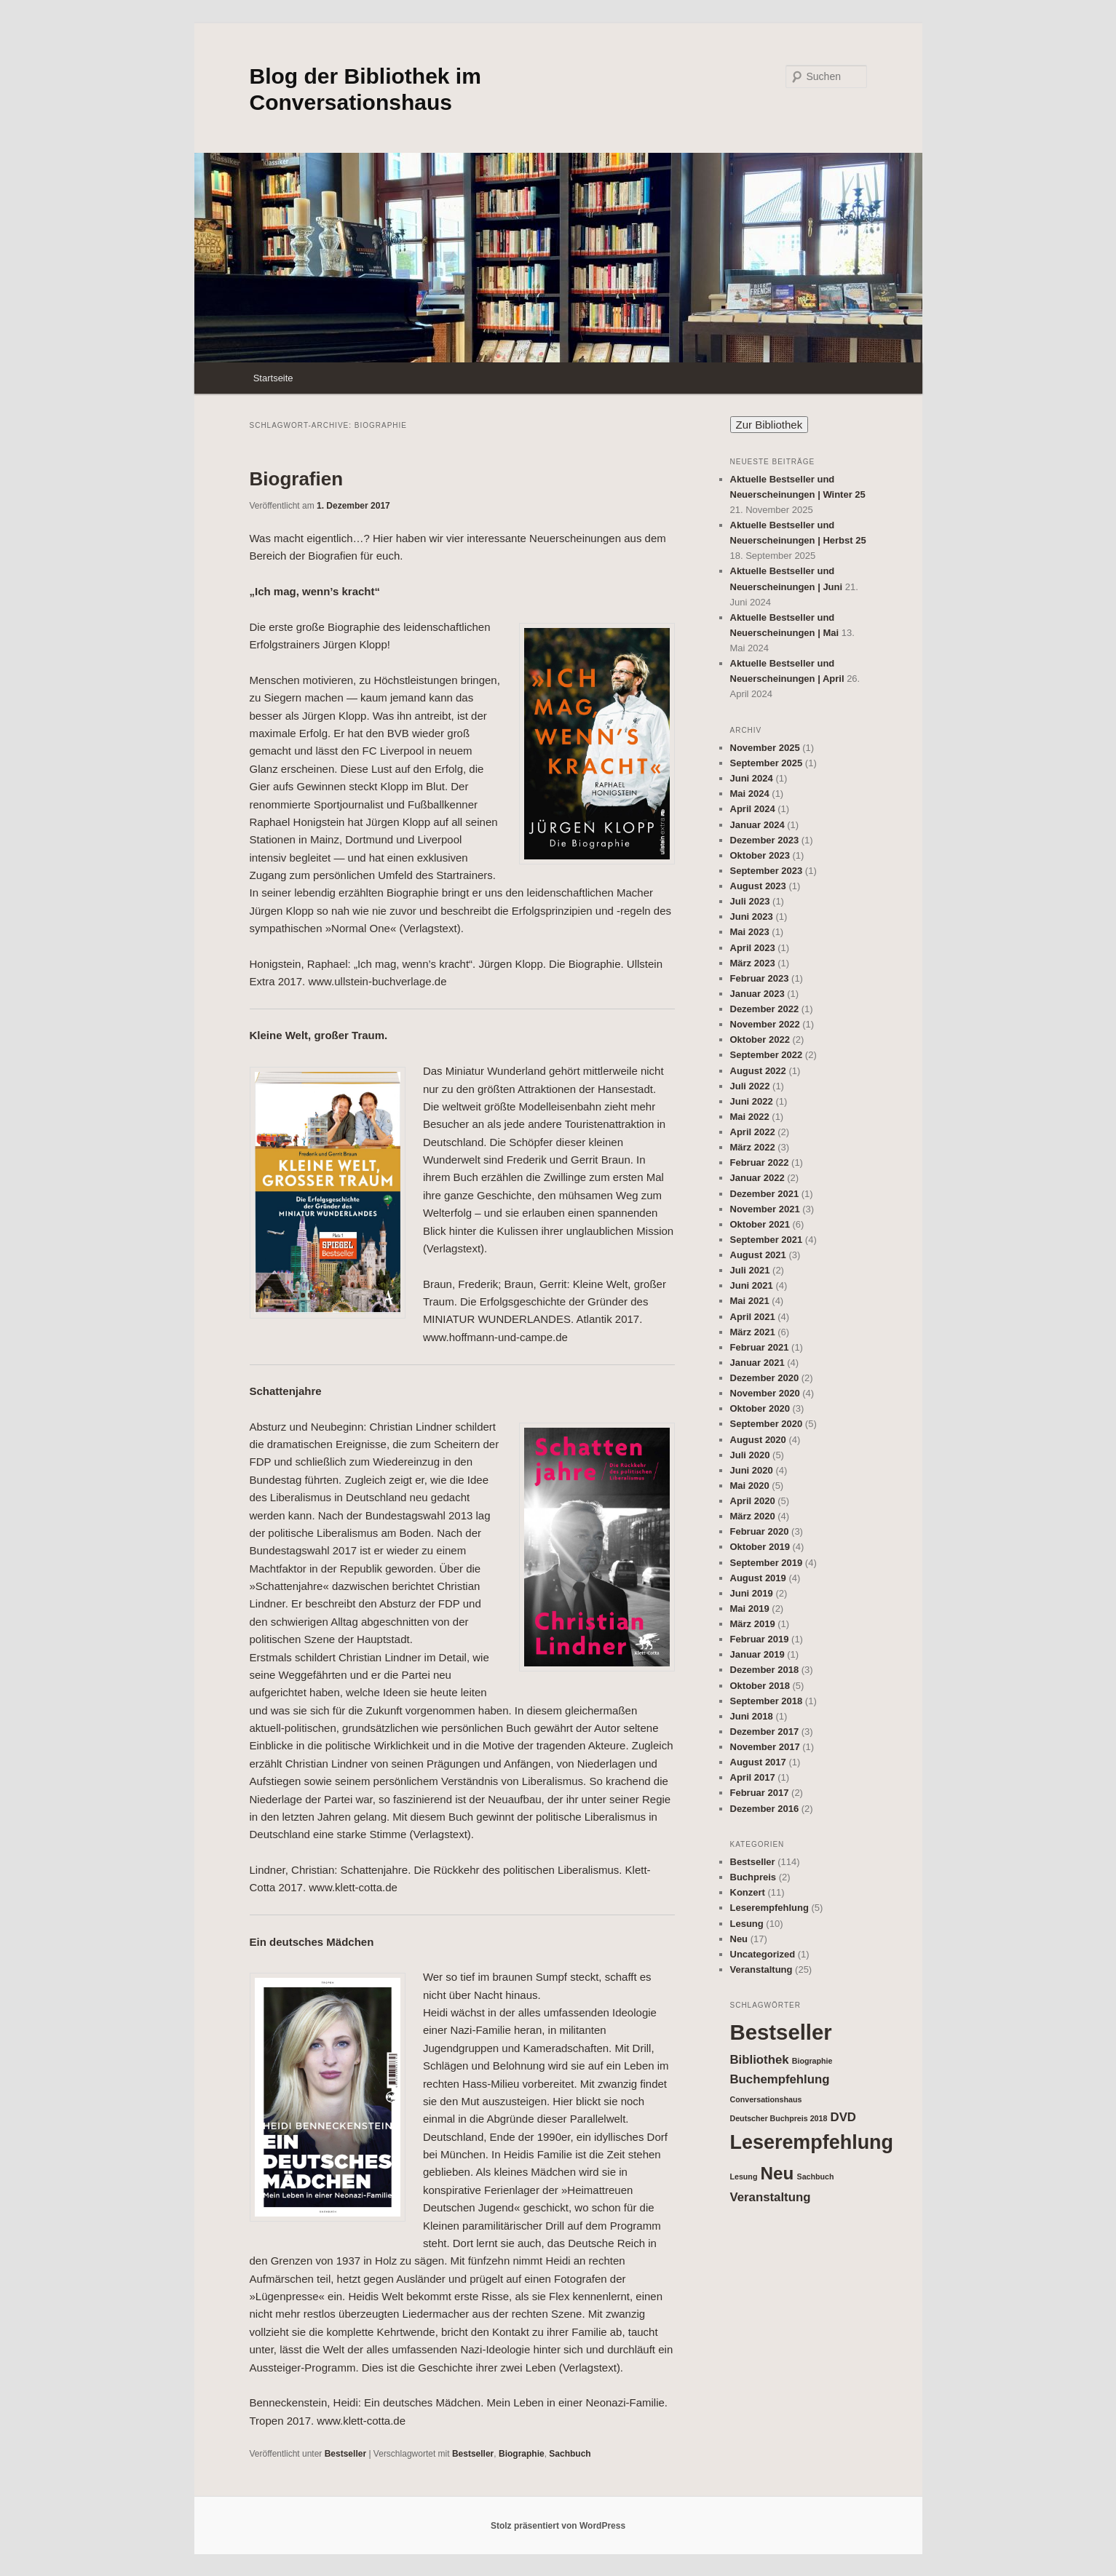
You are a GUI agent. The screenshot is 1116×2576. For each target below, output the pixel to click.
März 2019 (752, 1623)
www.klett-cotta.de (353, 1887)
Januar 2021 (757, 1362)
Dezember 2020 (764, 1377)
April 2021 (752, 1316)
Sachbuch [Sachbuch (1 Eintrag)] (815, 2176)
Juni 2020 (751, 1470)
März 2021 (752, 1332)
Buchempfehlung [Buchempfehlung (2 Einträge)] (780, 2079)
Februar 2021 (759, 1347)
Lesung (747, 1923)
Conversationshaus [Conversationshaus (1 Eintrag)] (766, 2099)
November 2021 (765, 1209)
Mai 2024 (749, 793)
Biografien (297, 479)
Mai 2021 (749, 1300)
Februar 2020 (759, 1531)
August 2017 (758, 1762)
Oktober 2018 (760, 1685)
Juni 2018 (751, 1716)
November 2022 (765, 1024)
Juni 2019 (751, 1593)
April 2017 (752, 1777)
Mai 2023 (749, 931)
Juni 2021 (751, 1285)
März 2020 (752, 1516)
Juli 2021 (750, 1270)
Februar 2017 (759, 1792)
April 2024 (752, 808)
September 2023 (766, 870)
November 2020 (765, 1393)
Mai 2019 (749, 1608)
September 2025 (766, 763)
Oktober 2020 (760, 1408)
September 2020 (766, 1423)
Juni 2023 (751, 916)
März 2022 (752, 1147)
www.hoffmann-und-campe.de (495, 1337)
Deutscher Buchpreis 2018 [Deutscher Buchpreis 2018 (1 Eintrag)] (779, 2118)
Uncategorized (763, 1954)
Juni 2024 (751, 778)
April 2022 (752, 1131)
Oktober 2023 (760, 855)
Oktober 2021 (760, 1224)
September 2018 (766, 1701)
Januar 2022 (757, 1177)
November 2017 (765, 1746)
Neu (739, 1938)
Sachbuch (569, 2454)
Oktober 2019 (760, 1546)
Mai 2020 (749, 1485)
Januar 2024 (757, 824)
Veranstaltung (761, 1969)
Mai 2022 (749, 1116)
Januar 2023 (757, 993)
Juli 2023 (750, 901)
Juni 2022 (751, 1101)
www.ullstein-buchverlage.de (377, 981)
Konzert (747, 1892)
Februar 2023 (759, 978)
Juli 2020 (750, 1455)
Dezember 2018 (764, 1669)
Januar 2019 (757, 1654)
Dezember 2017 (764, 1731)
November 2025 (765, 747)
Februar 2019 (759, 1639)
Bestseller (345, 2454)
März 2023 (752, 963)
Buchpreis (753, 1877)
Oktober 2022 (760, 1039)
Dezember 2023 (764, 840)
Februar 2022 (759, 1162)
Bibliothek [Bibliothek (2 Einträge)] (759, 2060)
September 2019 (766, 1562)
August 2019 (758, 1578)
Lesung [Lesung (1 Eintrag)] (744, 2176)
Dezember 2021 (764, 1193)
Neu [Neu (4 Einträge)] (777, 2173)
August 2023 (758, 885)
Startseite (273, 378)
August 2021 (758, 1254)
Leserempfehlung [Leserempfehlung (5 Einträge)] (812, 2142)
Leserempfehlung (769, 1907)
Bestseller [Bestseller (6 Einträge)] (781, 2032)
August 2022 (758, 1070)
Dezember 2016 (764, 1808)
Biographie (522, 2454)
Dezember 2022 (764, 1008)
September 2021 (766, 1239)
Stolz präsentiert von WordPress (558, 2526)
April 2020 (752, 1500)
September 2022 (766, 1054)
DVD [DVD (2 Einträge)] (843, 2117)
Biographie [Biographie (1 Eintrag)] (812, 2060)
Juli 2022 (750, 1086)
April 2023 (752, 947)
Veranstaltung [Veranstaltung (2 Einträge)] (770, 2197)
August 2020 (758, 1439)
